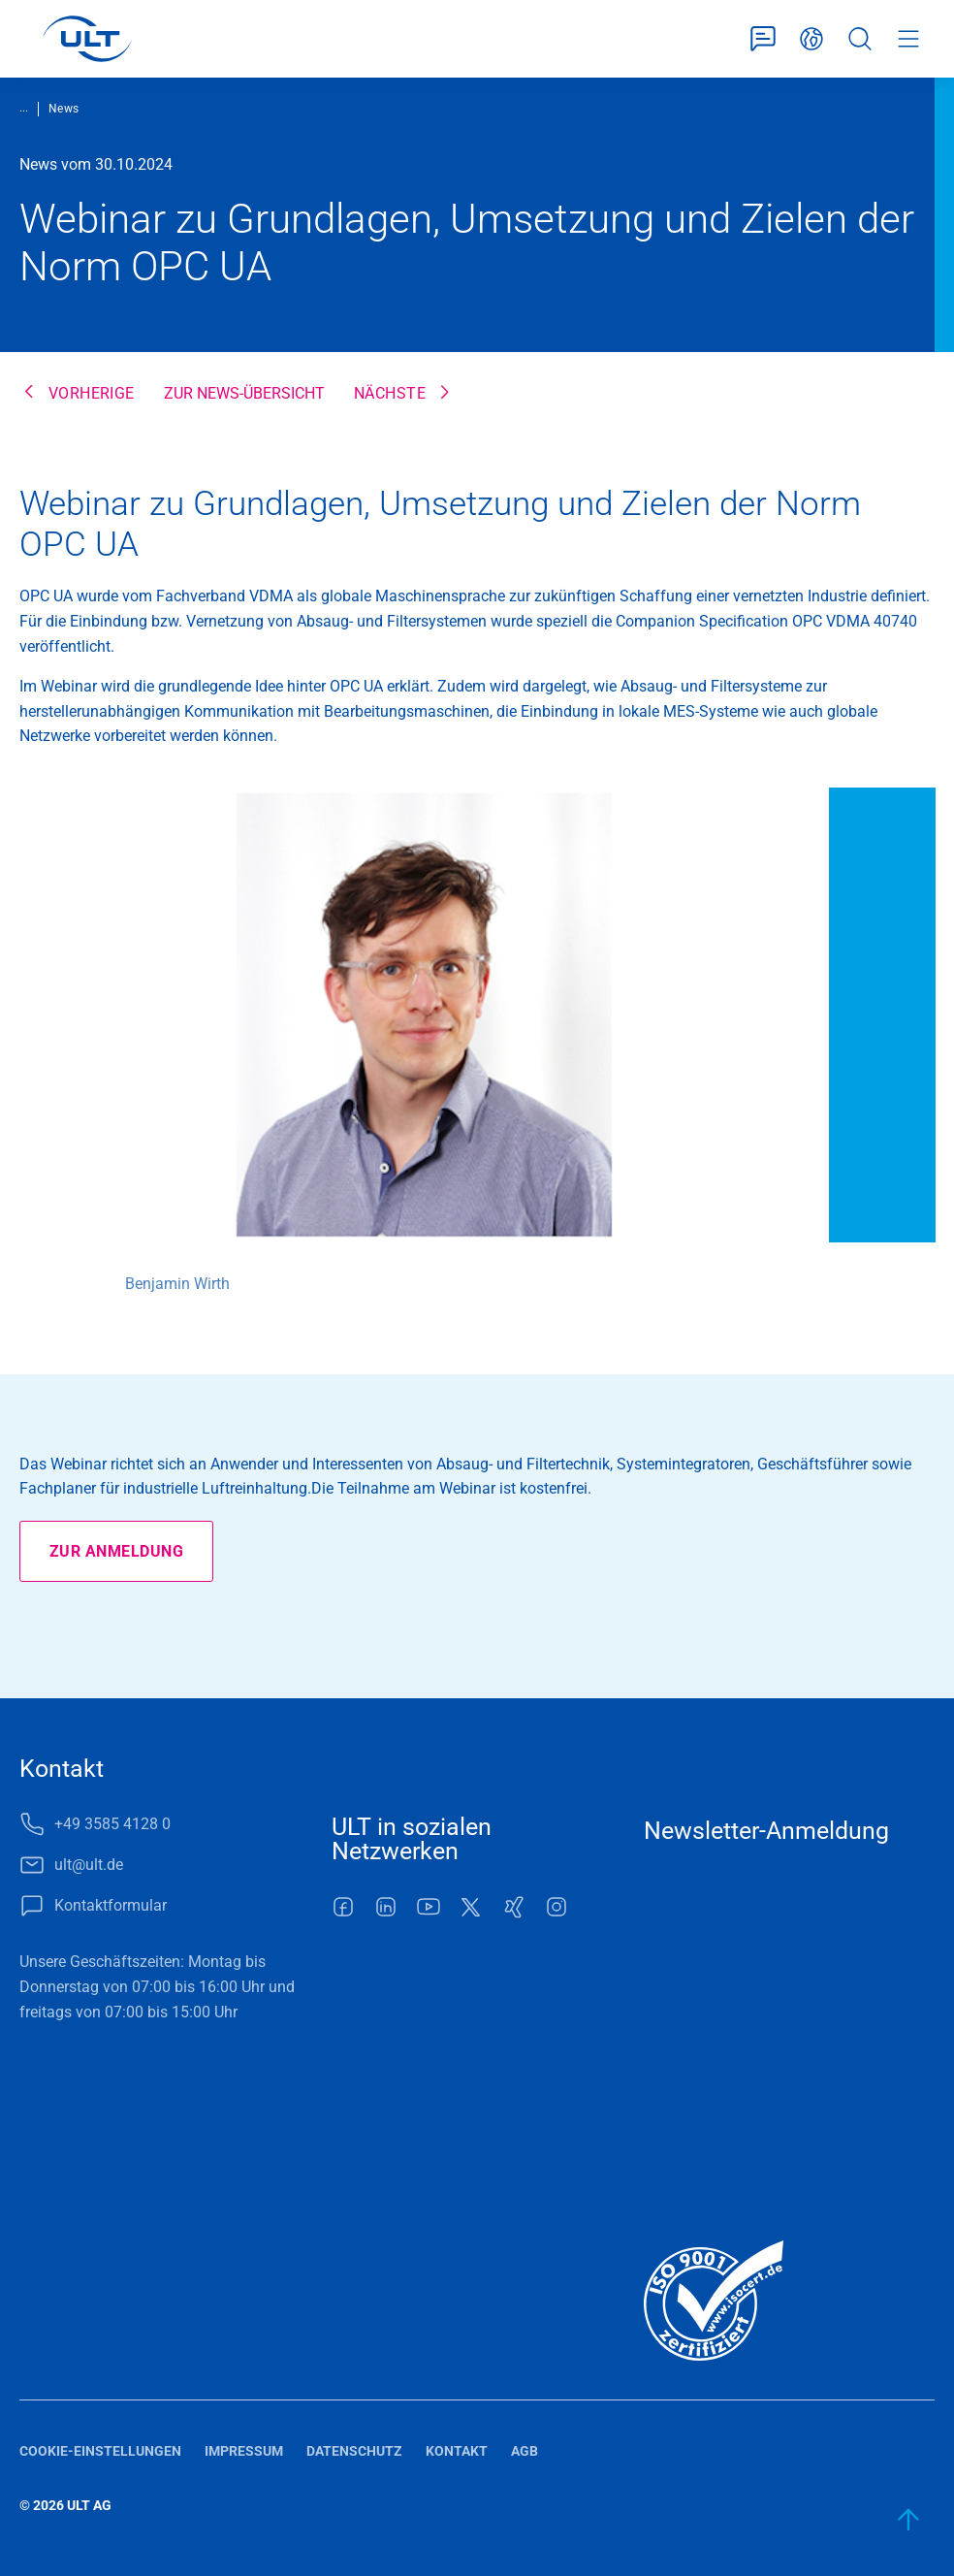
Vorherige (91, 393)
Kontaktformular (763, 38)
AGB (524, 2451)
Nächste (390, 393)
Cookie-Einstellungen (100, 2451)
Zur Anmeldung (116, 1551)
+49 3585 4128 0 (112, 1824)
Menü (908, 38)
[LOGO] (87, 39)
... (23, 107)
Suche (859, 38)
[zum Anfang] (909, 2520)
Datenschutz (354, 2451)
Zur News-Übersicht (244, 393)
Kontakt (457, 2451)
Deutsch (811, 38)
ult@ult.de (88, 1864)
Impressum (244, 2451)
